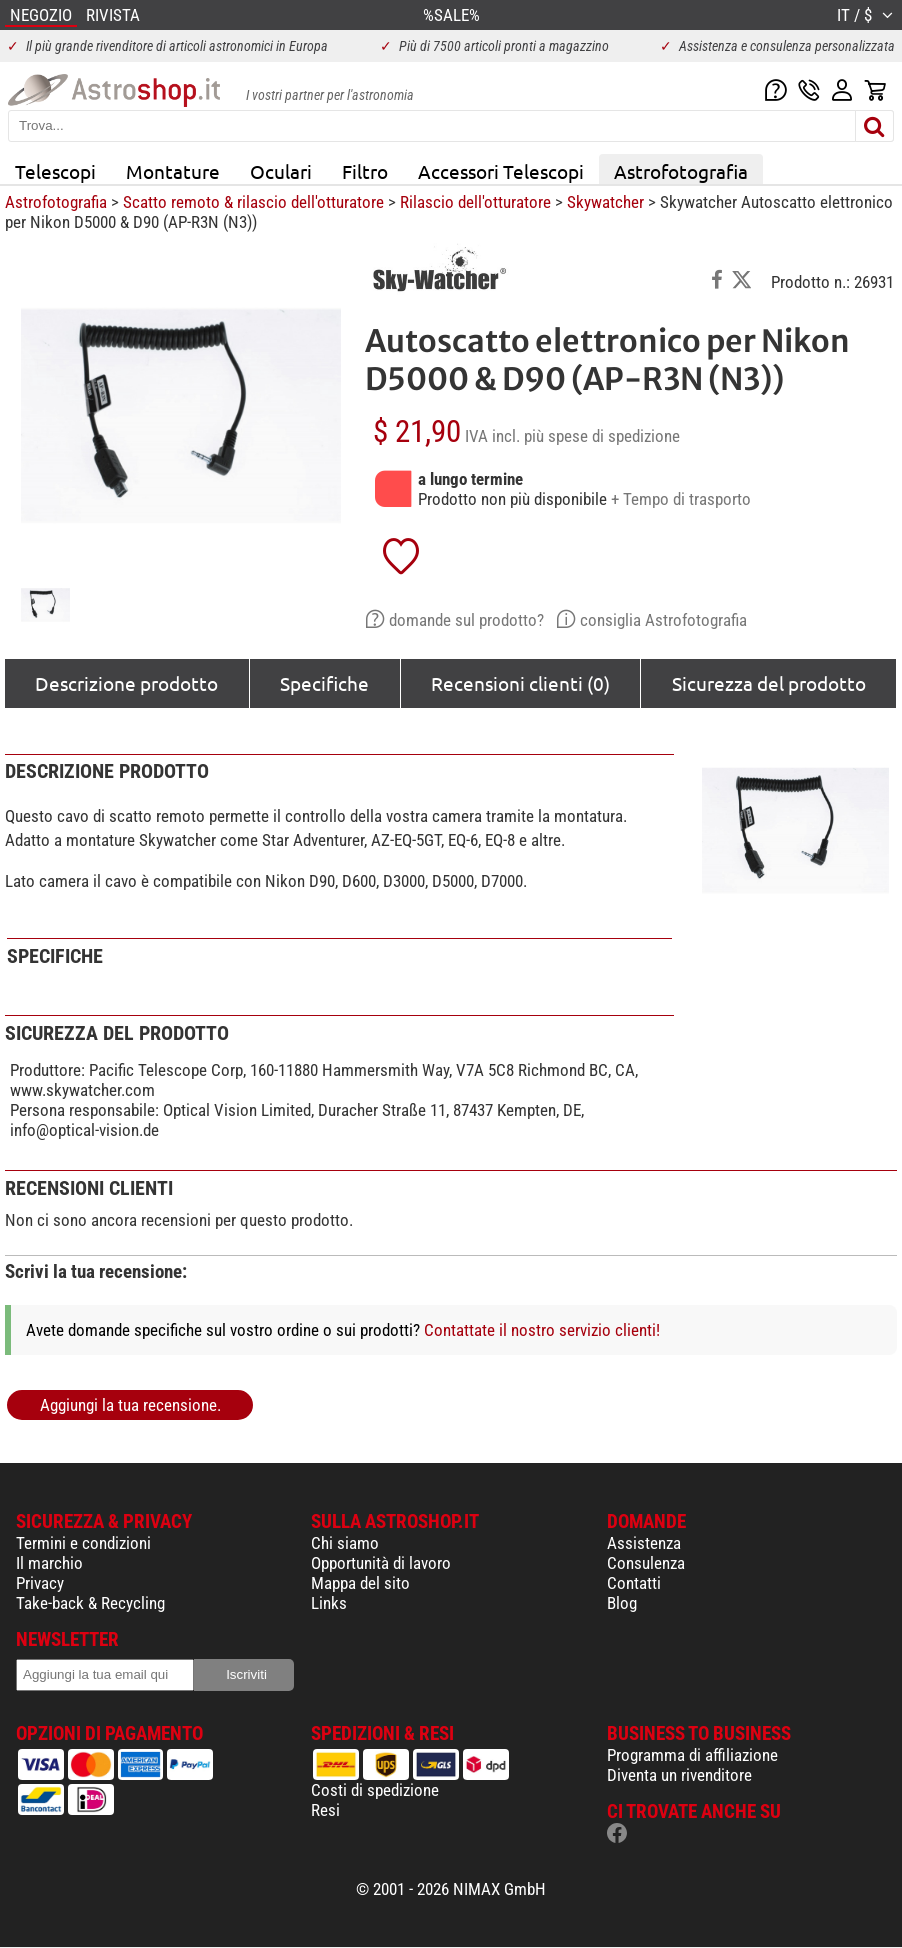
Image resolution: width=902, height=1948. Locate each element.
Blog (622, 1603)
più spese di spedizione (602, 436)
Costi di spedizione (375, 1790)
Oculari (281, 171)
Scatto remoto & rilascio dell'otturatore (253, 202)
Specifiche (324, 683)
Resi (325, 1810)
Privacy (40, 1583)
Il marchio (49, 1563)
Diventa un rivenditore (679, 1775)
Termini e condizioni (83, 1543)
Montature (173, 171)
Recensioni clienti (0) (520, 683)
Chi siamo (345, 1543)
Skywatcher (605, 202)
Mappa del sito (360, 1583)
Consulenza (646, 1563)
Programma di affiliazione (692, 1755)
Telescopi (55, 171)
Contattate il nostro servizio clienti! (542, 1330)
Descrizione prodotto (126, 683)
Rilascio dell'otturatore (475, 202)
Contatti (634, 1583)
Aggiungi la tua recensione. (130, 1405)
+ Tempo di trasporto (681, 499)
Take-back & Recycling (90, 1603)
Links (329, 1603)
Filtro (365, 171)
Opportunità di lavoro (381, 1563)
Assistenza (644, 1543)
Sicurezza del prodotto (769, 683)
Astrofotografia (681, 171)
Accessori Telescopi (501, 171)
